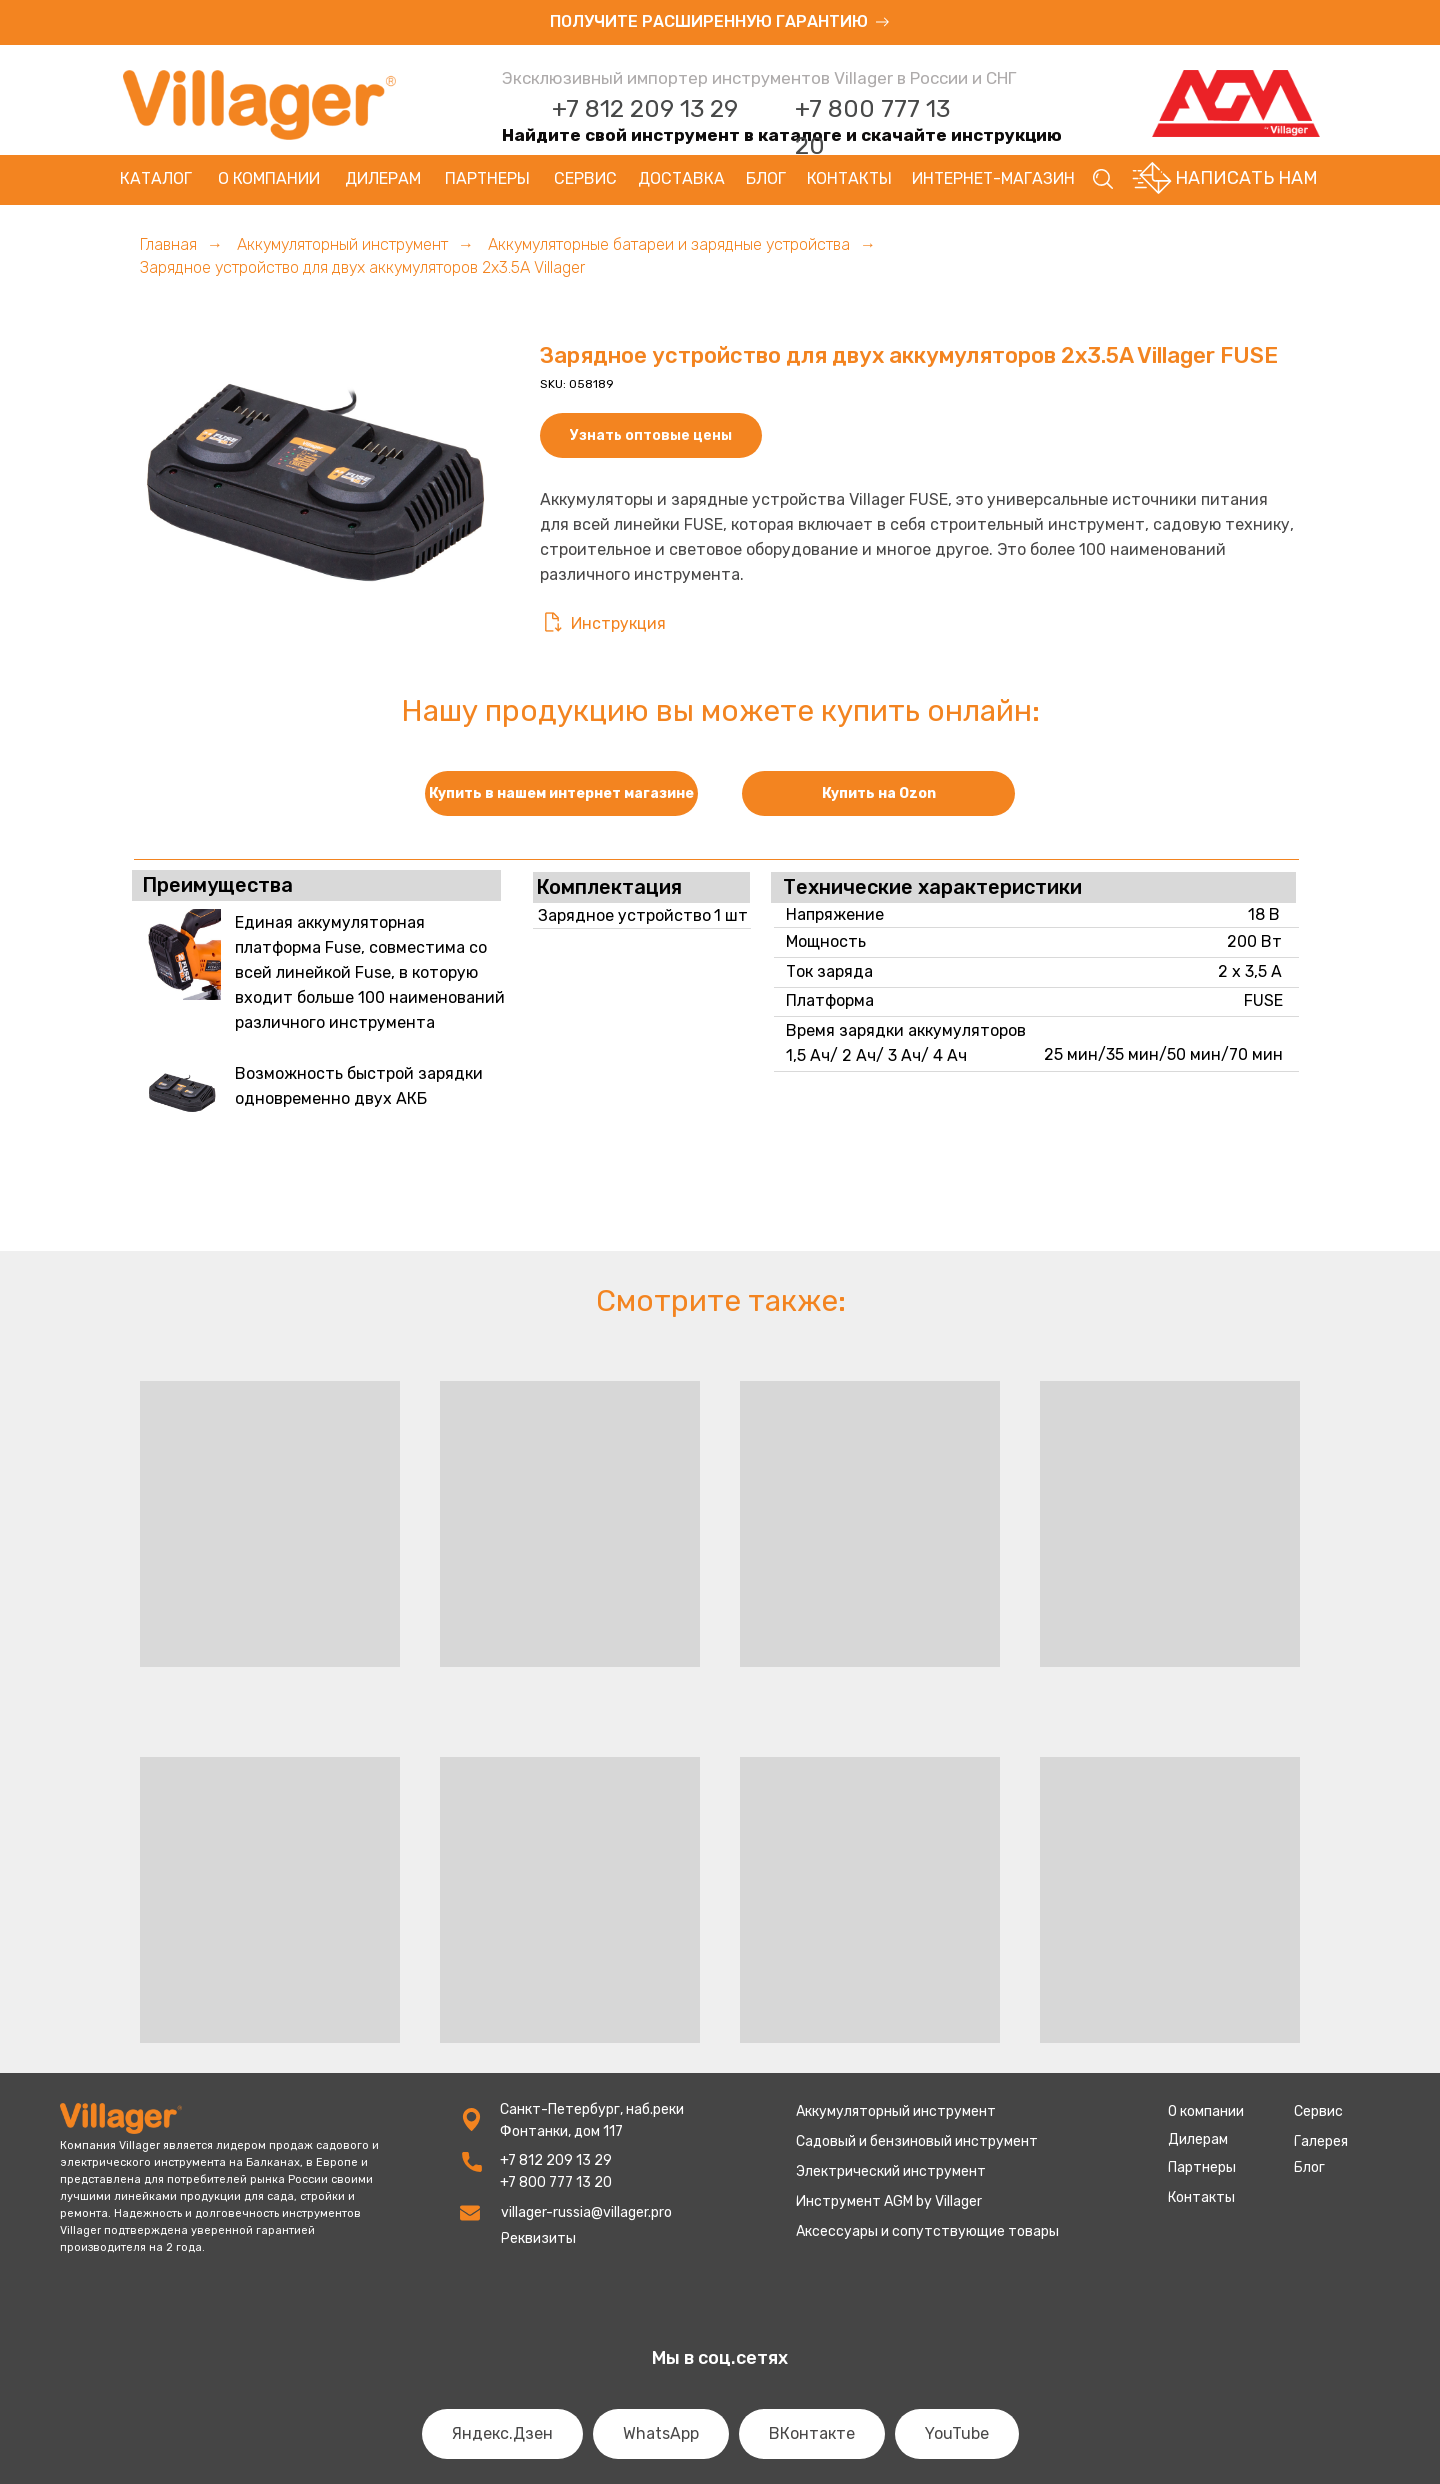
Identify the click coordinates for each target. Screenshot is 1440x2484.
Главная (168, 244)
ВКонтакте (812, 2433)
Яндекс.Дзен (502, 2433)
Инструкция (618, 623)
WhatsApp (661, 2433)
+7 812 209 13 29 (645, 109)
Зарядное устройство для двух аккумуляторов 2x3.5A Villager (362, 267)
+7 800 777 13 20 (556, 2182)
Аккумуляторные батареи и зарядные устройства (669, 244)
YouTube (957, 2433)
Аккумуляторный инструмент (342, 244)
